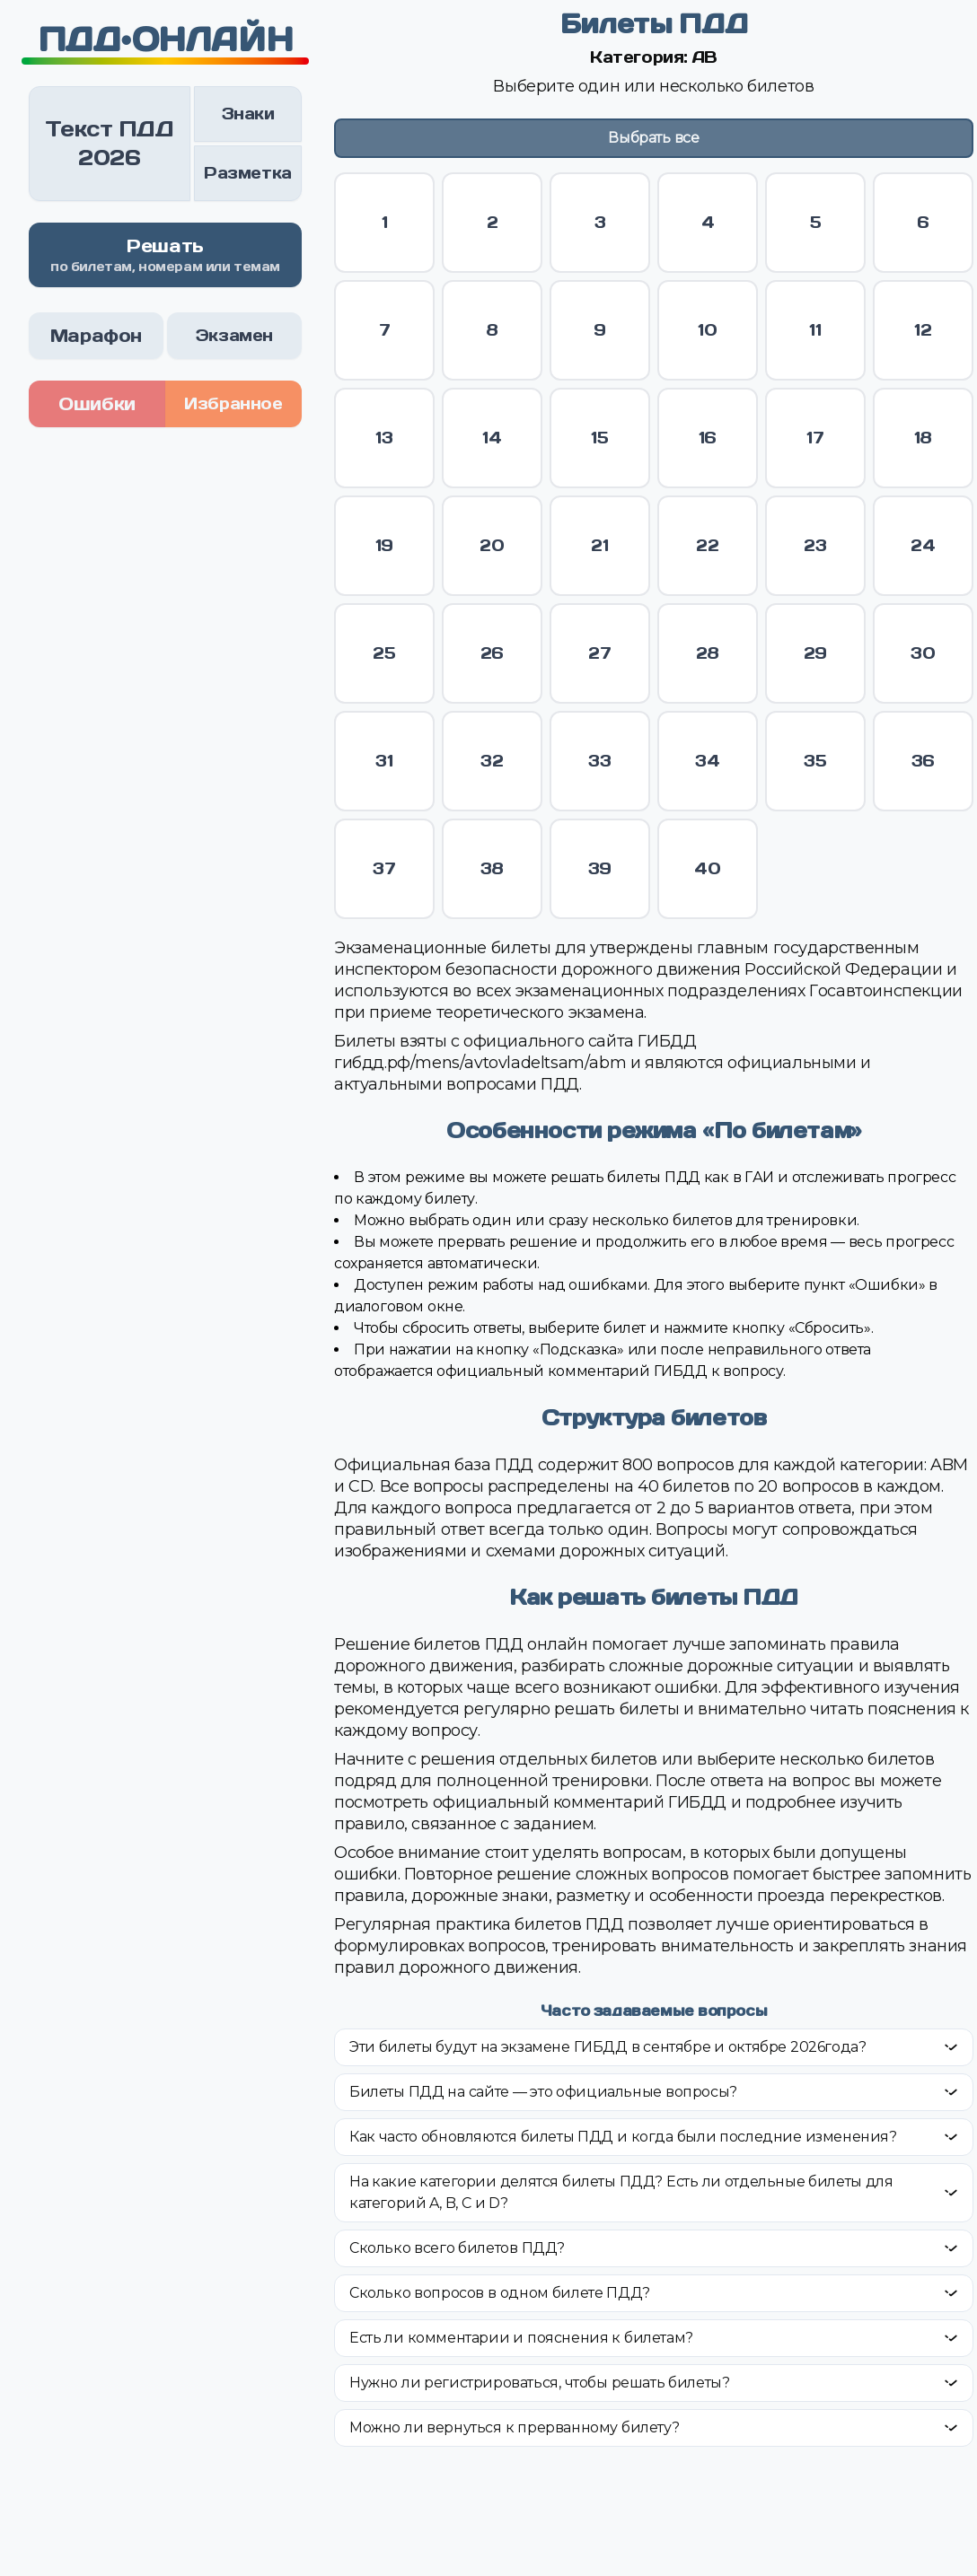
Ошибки (97, 404)
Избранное (233, 403)
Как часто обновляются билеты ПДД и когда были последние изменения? (623, 2136)
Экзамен (234, 335)
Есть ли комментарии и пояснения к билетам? (521, 2337)
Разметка (248, 172)
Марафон (96, 335)
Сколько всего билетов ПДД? (457, 2247)
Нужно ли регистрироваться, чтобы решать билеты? (539, 2382)
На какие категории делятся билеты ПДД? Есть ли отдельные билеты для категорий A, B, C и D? (621, 2192)
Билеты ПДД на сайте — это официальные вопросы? (543, 2091)
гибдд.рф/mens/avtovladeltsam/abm (480, 1063)
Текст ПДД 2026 (109, 143)
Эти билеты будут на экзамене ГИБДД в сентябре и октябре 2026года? (607, 2046)
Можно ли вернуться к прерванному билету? (514, 2427)
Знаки (248, 113)
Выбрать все (653, 137)
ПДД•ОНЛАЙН (166, 39)
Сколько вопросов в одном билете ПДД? (499, 2292)
